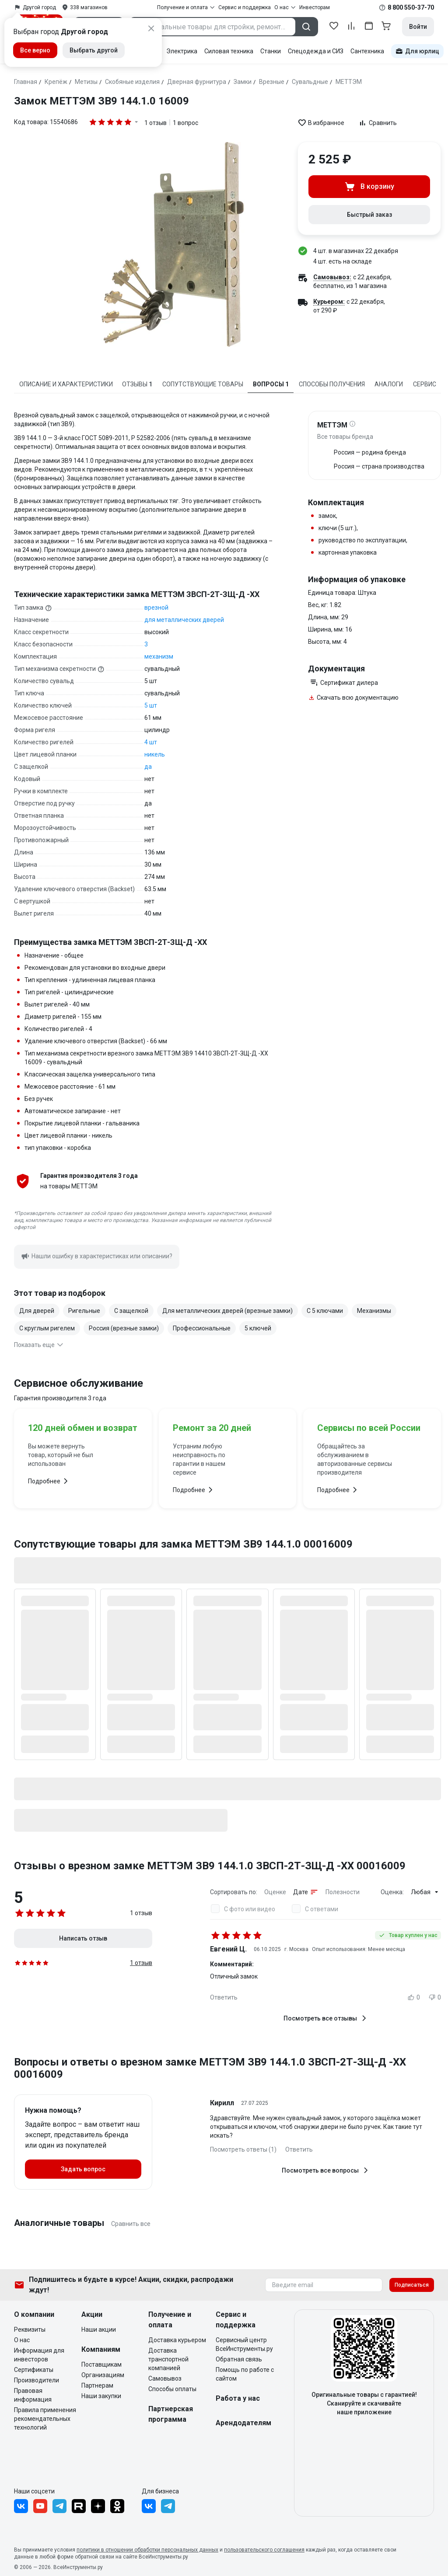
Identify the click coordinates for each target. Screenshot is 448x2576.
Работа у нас (238, 2398)
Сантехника (367, 51)
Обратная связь (239, 2359)
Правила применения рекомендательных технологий (45, 2418)
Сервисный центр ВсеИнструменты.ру (244, 2344)
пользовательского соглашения (264, 2550)
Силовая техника (228, 51)
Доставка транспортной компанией (168, 2359)
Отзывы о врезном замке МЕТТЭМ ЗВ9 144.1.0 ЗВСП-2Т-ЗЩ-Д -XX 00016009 (210, 1866)
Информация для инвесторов (39, 2355)
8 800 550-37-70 (411, 7)
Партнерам (97, 2385)
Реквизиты (30, 2329)
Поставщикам (101, 2364)
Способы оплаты (172, 2388)
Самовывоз (165, 2378)
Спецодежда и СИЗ (315, 51)
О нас (22, 2339)
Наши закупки (101, 2395)
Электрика (181, 51)
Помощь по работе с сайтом (245, 2374)
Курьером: (329, 301)
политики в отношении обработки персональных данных (147, 2550)
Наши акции (98, 2329)
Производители (36, 2380)
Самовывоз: (332, 277)
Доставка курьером (177, 2339)
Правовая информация (33, 2395)
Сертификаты (33, 2369)
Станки (270, 51)
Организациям (102, 2374)
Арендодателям (243, 2423)
